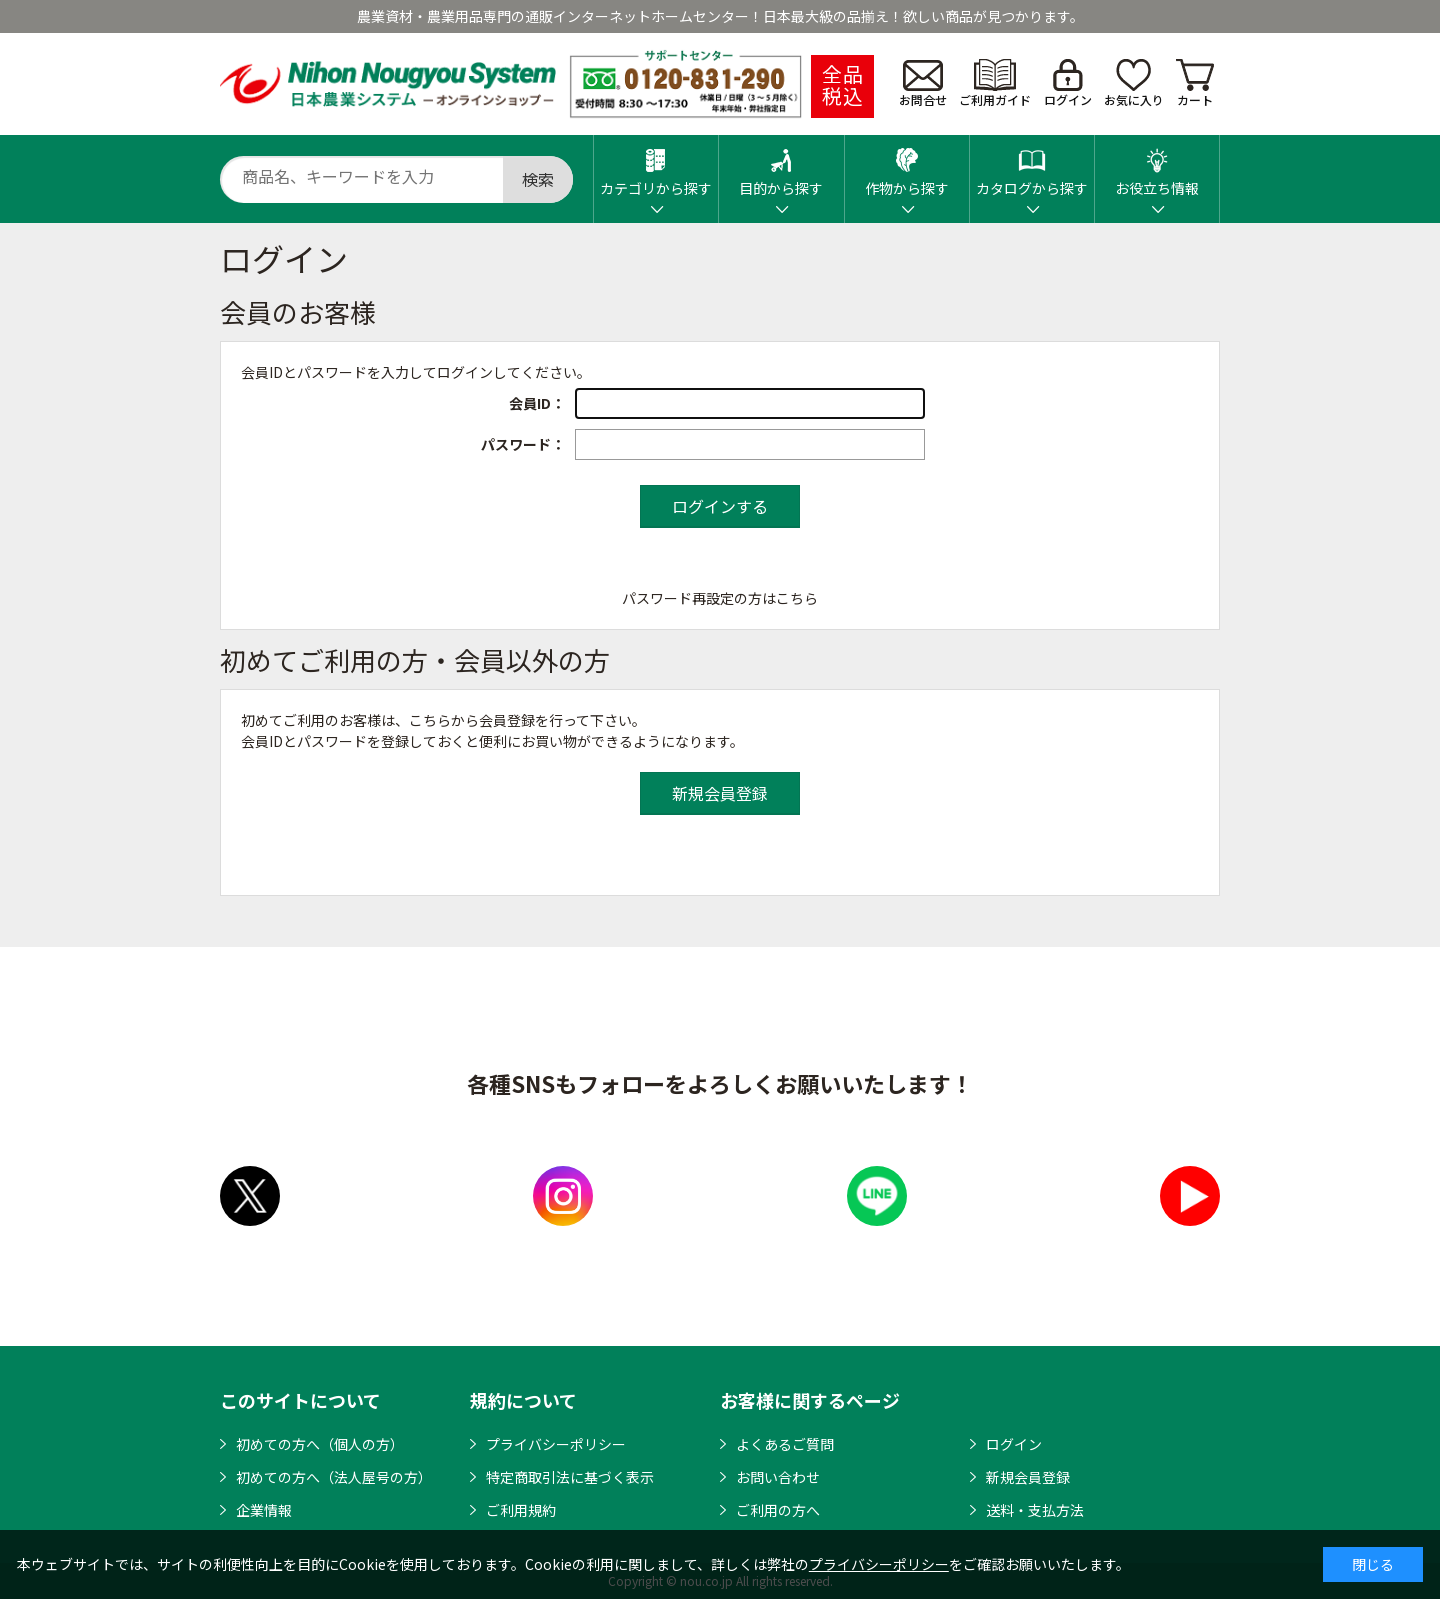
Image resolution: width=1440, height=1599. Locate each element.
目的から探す (781, 166)
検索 (538, 179)
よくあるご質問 (785, 1444)
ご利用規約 (521, 1510)
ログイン (1068, 83)
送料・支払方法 (1035, 1510)
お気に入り (1134, 83)
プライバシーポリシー (556, 1444)
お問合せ (923, 84)
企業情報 (264, 1510)
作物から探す (907, 166)
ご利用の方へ (778, 1510)
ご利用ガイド (995, 83)
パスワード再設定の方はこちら (720, 598)
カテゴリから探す (656, 166)
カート (1195, 83)
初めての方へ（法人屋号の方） (334, 1477)
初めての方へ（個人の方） (320, 1444)
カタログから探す (1032, 166)
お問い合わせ (778, 1477)
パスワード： (523, 444)
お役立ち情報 (1157, 166)
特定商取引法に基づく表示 (570, 1477)
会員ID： (537, 403)
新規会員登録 (1028, 1477)
